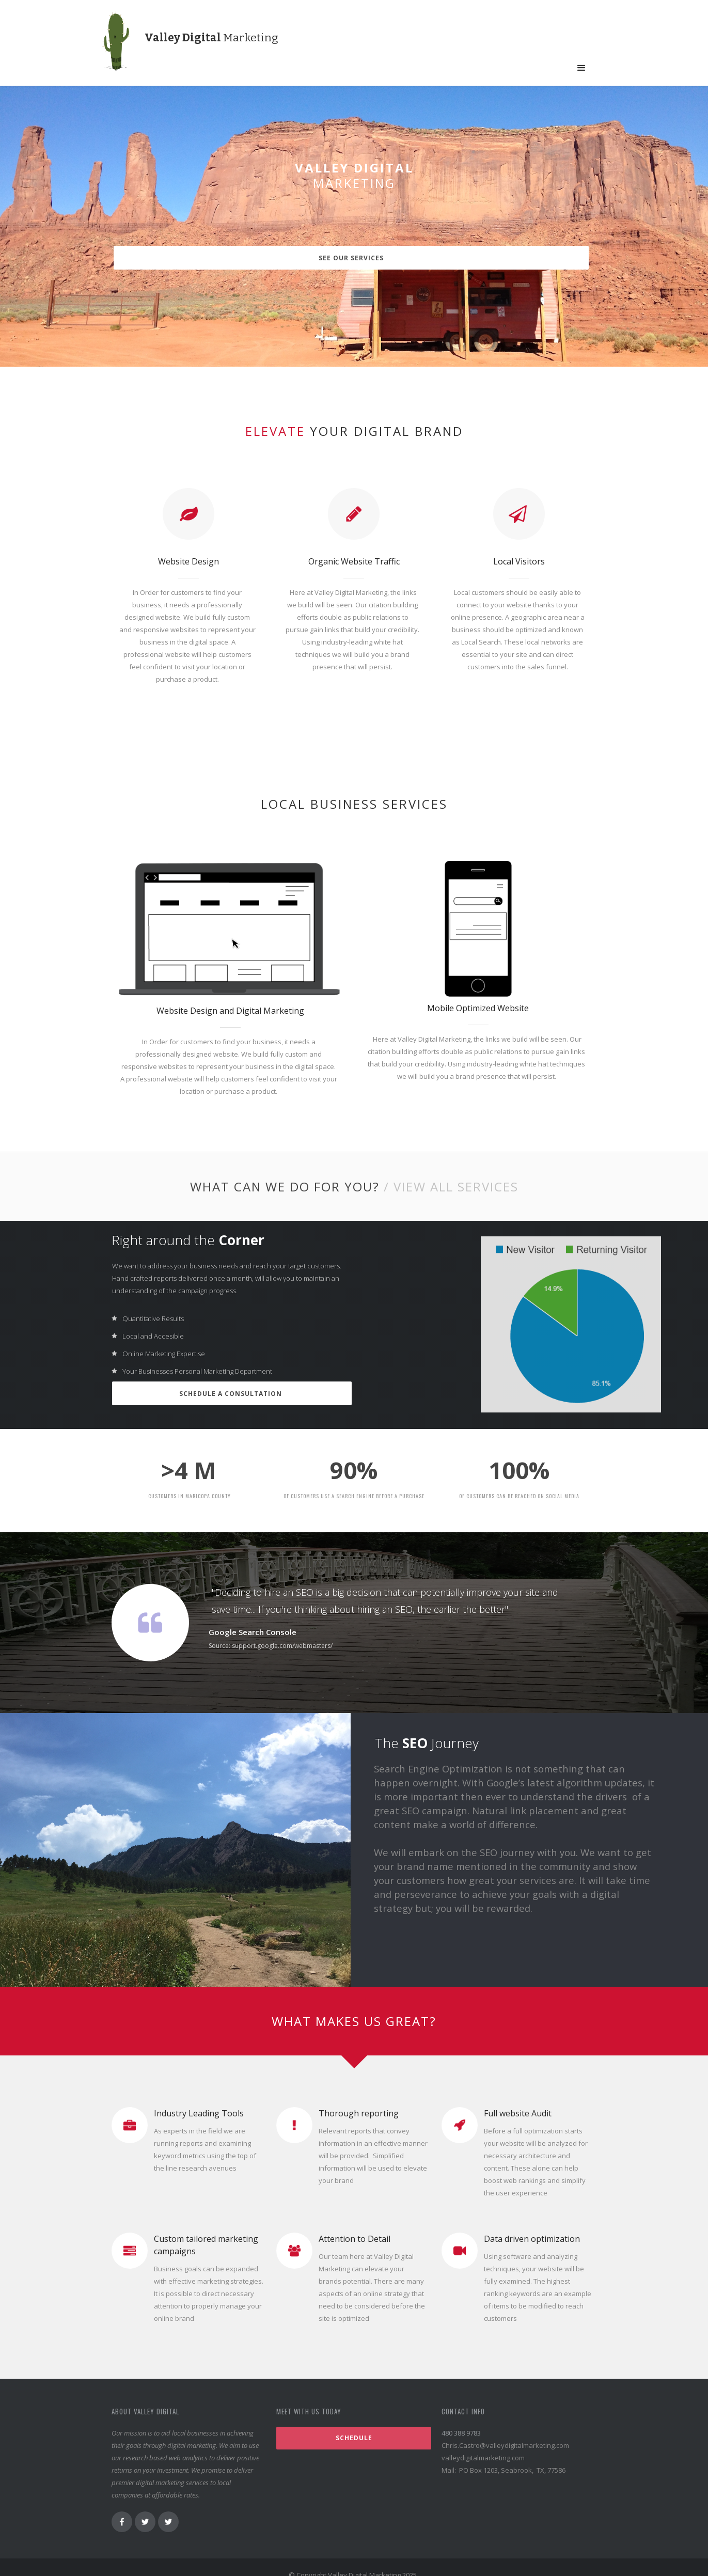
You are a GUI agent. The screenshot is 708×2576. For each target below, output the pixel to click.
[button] (581, 68)
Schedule (354, 2422)
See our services (355, 258)
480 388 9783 (461, 2417)
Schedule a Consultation (231, 1379)
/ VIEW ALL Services (451, 1173)
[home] (128, 47)
